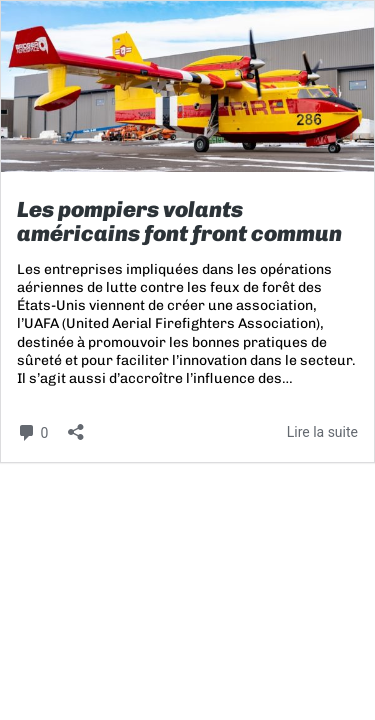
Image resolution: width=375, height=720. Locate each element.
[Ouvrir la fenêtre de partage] (76, 425)
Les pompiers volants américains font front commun (179, 221)
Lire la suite (322, 432)
